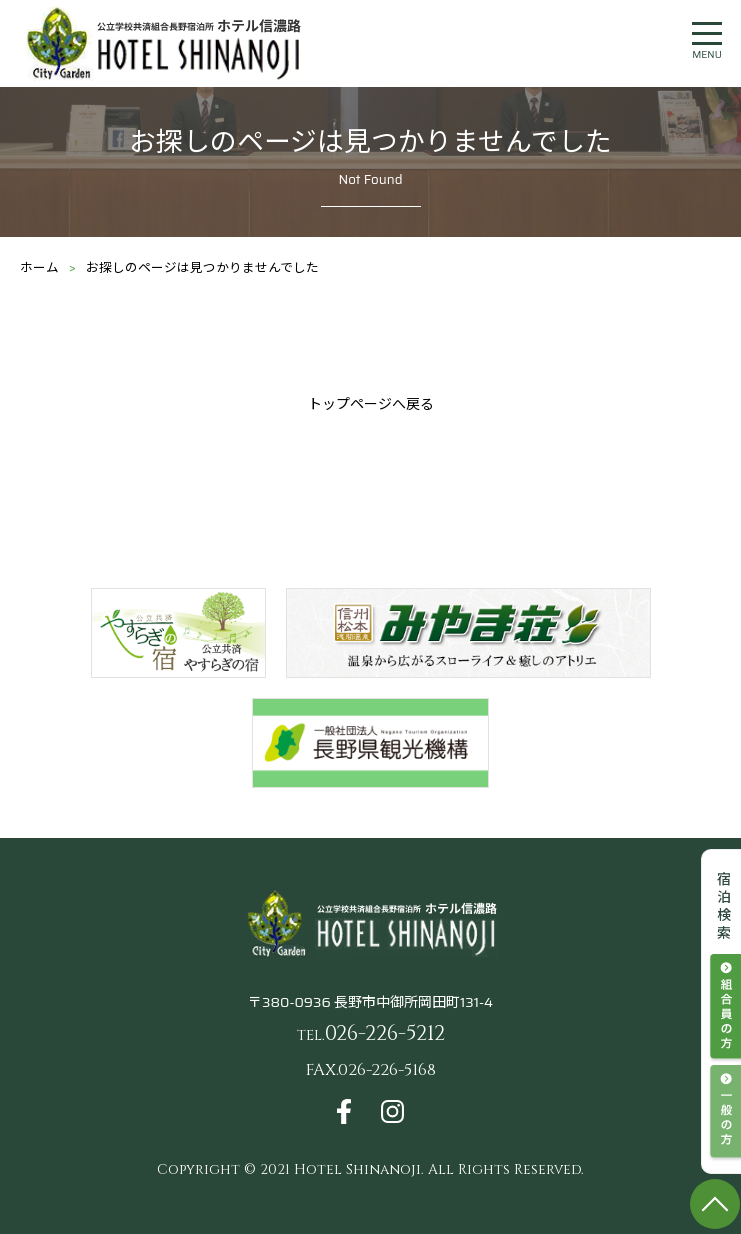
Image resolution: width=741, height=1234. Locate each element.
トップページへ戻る (371, 404)
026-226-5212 (371, 1034)
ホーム (39, 268)
